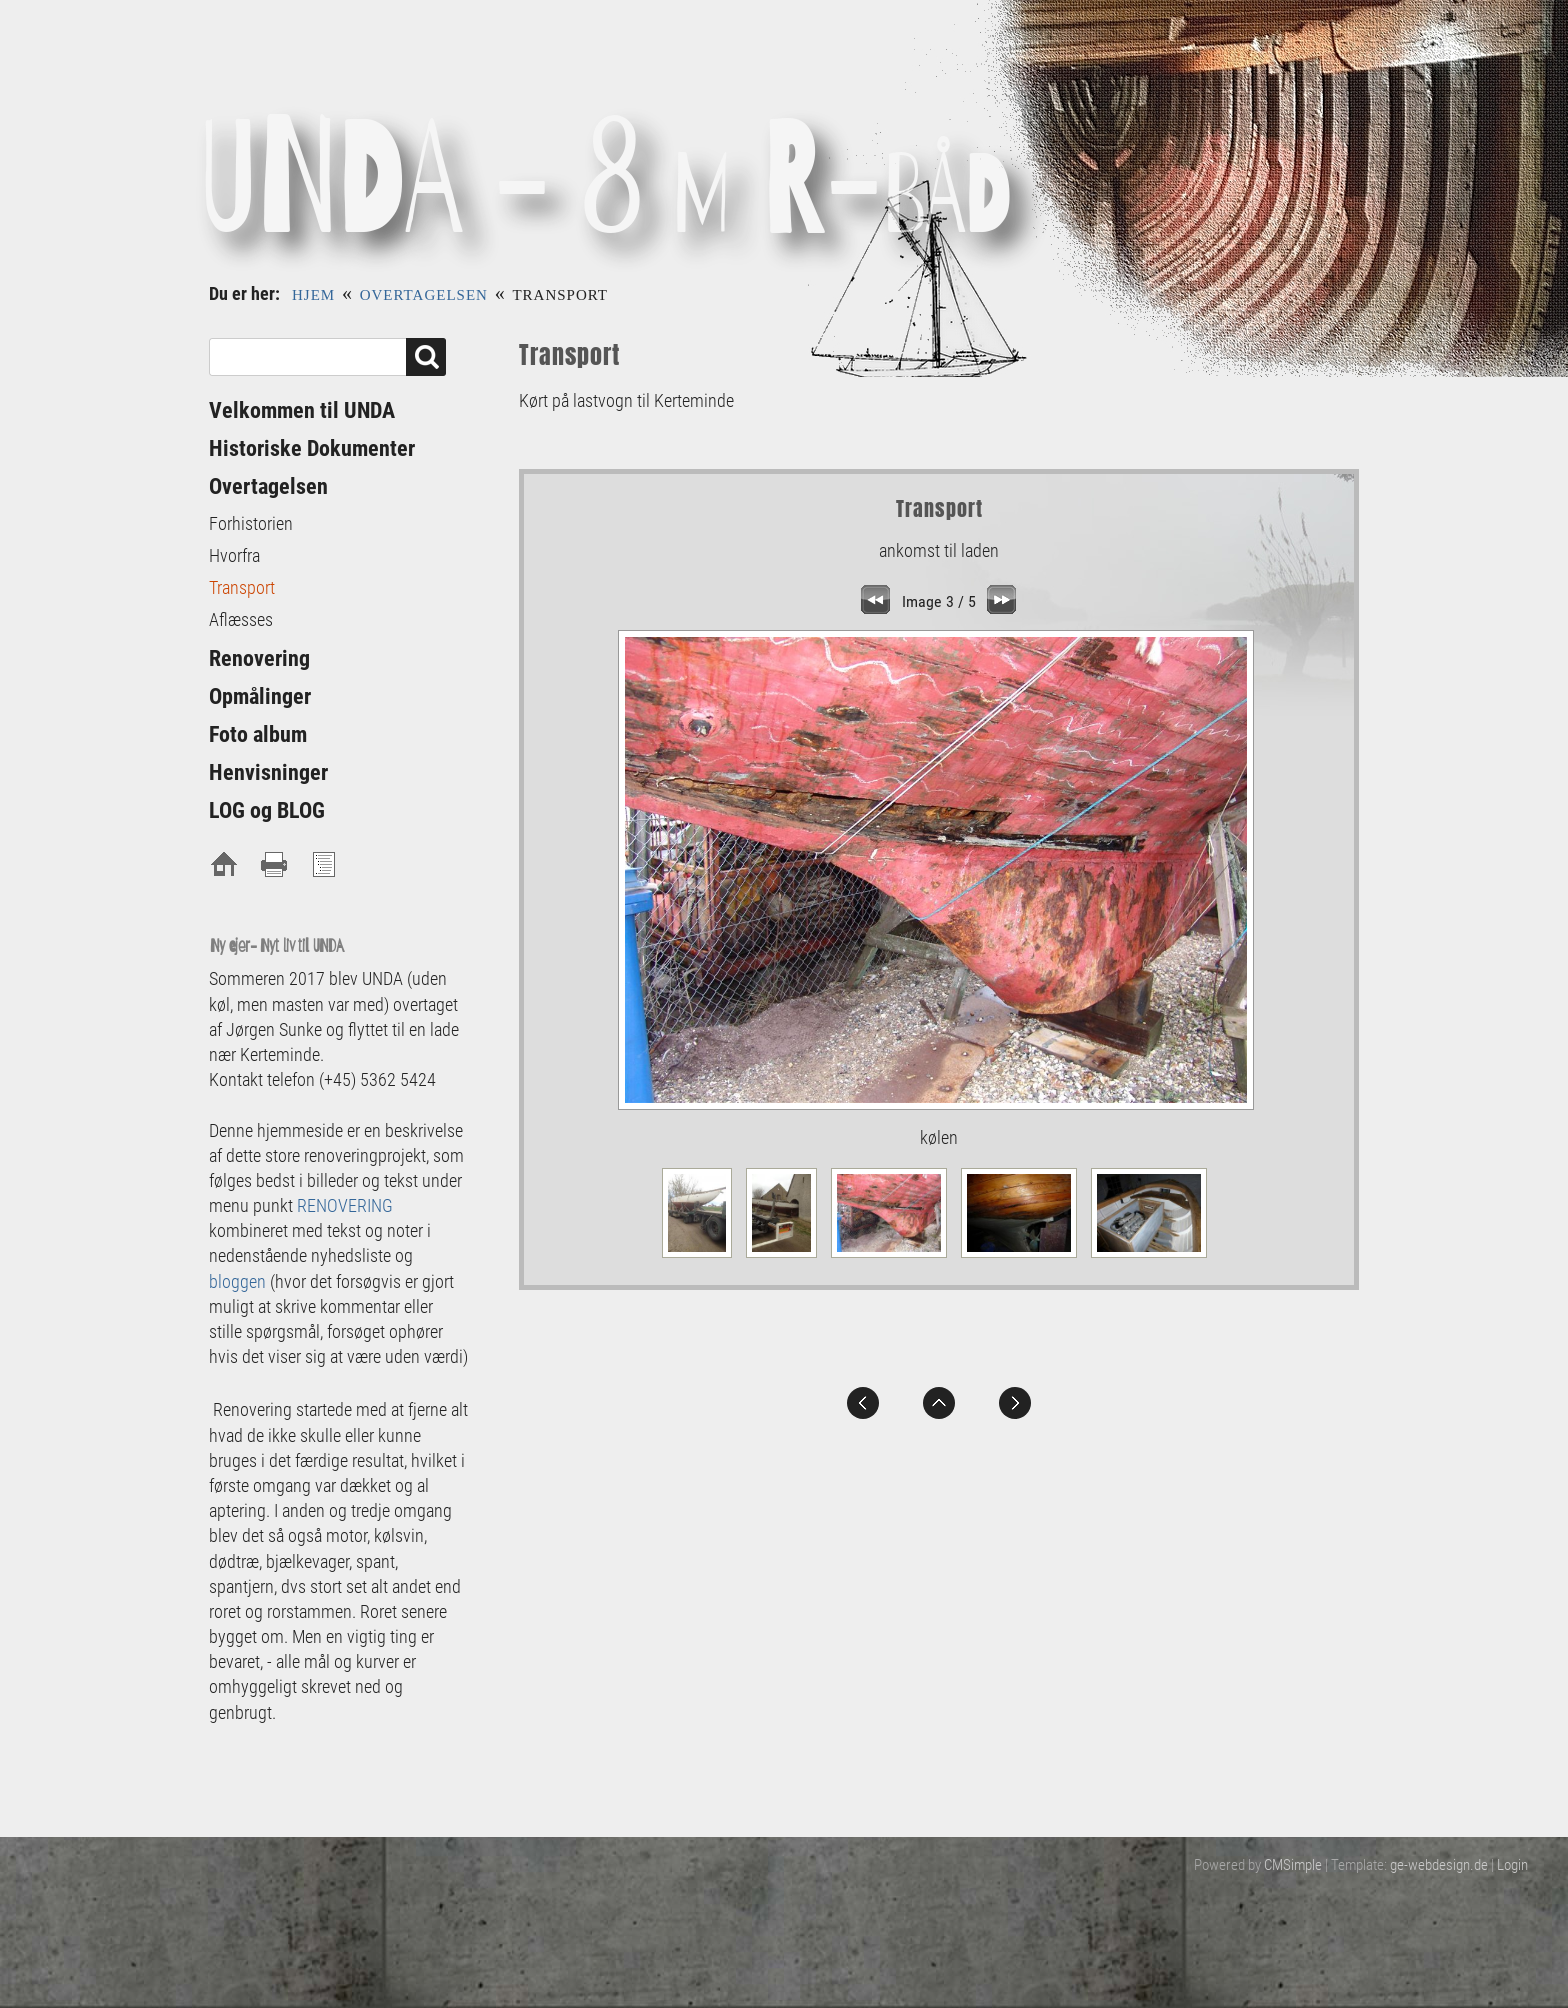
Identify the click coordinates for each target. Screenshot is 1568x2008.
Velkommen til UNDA (302, 410)
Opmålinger (260, 696)
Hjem (313, 295)
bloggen (237, 1281)
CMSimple (1293, 1865)
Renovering (259, 658)
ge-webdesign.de (1439, 1865)
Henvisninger (268, 772)
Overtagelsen (424, 295)
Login (1512, 1865)
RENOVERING (345, 1205)
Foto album (258, 734)
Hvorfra (234, 555)
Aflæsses (241, 619)
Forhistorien (251, 523)
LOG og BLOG (267, 810)
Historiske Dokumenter (312, 448)
